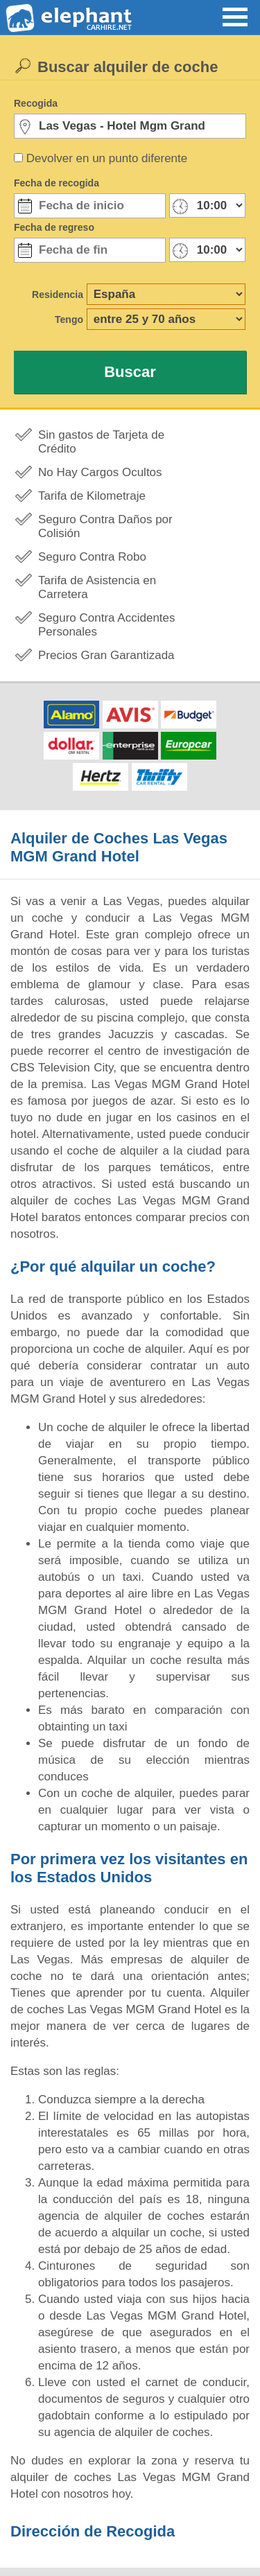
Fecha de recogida (56, 183)
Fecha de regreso (54, 227)
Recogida (36, 103)
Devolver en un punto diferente (107, 158)
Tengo (69, 319)
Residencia (57, 294)
